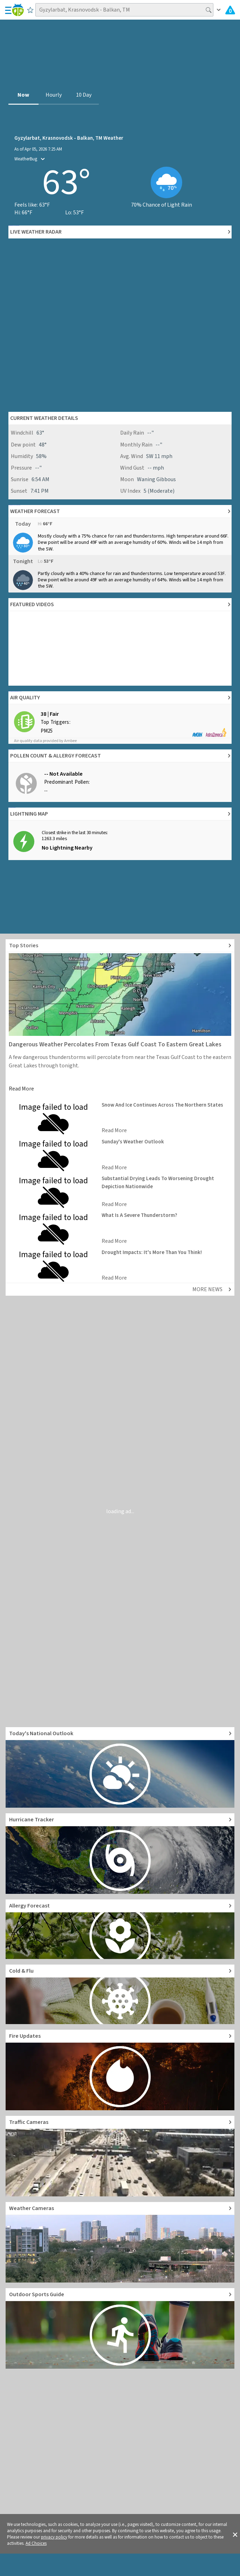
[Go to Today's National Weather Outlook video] (120, 1767)
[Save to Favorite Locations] (30, 10)
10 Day (83, 95)
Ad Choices (36, 2543)
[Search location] (124, 9)
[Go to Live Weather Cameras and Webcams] (120, 2242)
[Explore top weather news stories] (120, 945)
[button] (235, 2534)
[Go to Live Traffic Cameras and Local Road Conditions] (120, 2156)
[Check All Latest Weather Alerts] (230, 9)
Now (23, 95)
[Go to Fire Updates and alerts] (120, 2070)
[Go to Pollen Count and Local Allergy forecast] (120, 1929)
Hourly (54, 95)
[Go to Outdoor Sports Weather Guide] (120, 2328)
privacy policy (54, 2537)
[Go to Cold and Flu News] (120, 1994)
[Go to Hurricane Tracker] (120, 1853)
